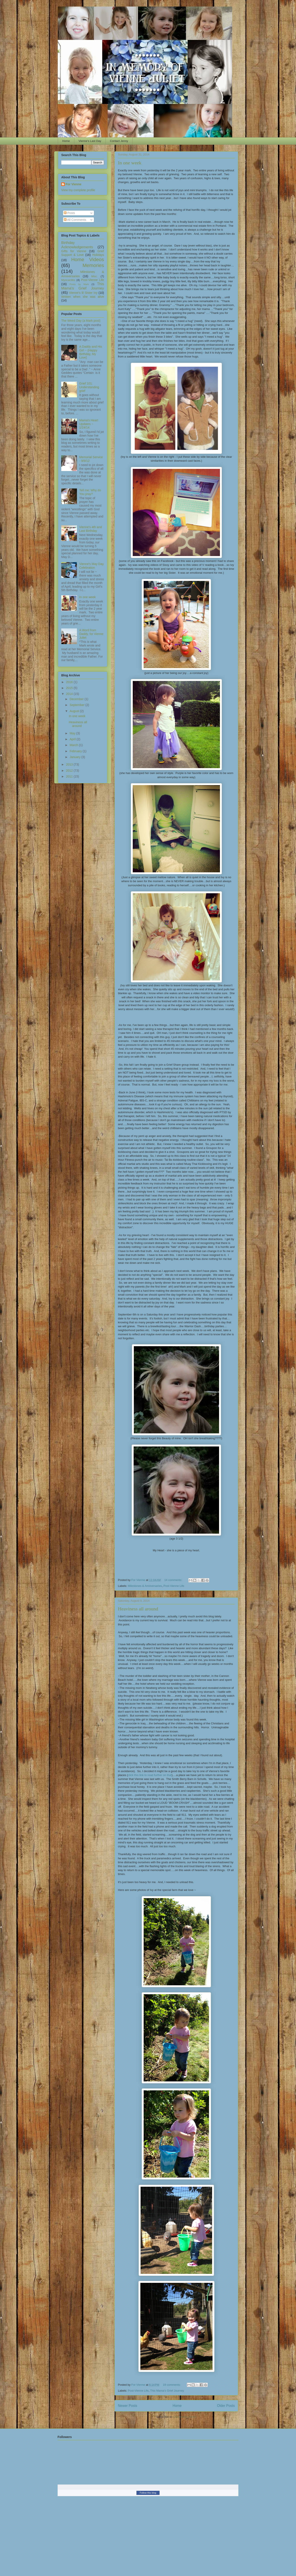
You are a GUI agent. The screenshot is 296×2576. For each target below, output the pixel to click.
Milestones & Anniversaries (145, 1585)
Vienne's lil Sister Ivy (83, 292)
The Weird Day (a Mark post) (80, 320)
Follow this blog (148, 2492)
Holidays (98, 255)
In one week (129, 162)
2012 (70, 770)
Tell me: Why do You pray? (90, 492)
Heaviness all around (138, 1608)
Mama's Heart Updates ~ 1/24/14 (88, 424)
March (74, 745)
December (77, 699)
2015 (70, 688)
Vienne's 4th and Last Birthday (90, 529)
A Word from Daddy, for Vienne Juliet (91, 633)
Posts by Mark (79, 284)
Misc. (94, 276)
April (73, 739)
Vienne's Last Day (89, 141)
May (73, 733)
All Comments (75, 219)
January (75, 757)
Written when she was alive (82, 296)
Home (66, 141)
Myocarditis (68, 280)
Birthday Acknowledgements (77, 245)
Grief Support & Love (82, 253)
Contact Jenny (119, 141)
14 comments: (173, 1580)
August (75, 711)
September (77, 705)
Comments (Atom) (185, 2416)
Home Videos (87, 259)
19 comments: (172, 2384)
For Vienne (73, 184)
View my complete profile (78, 190)
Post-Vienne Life (173, 1585)
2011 (70, 776)
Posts (69, 213)
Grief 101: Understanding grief (89, 387)
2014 (70, 694)
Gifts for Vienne (73, 251)
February (76, 751)
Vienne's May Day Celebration (91, 565)
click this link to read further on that (150, 1775)
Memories (93, 265)
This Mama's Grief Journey (167, 2390)
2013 (70, 764)
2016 (70, 682)
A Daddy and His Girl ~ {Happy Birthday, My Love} (90, 352)
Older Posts (226, 2406)
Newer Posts (127, 2406)
